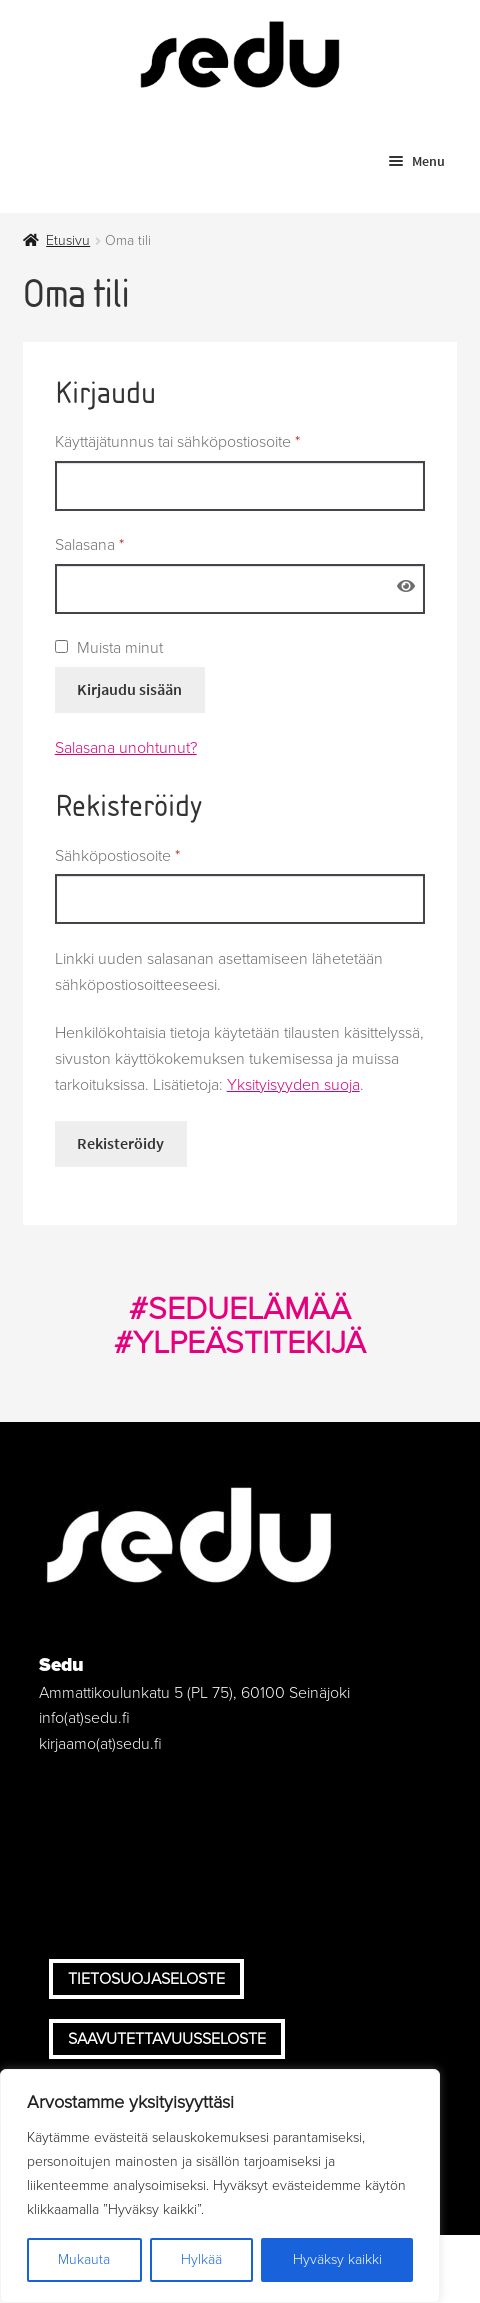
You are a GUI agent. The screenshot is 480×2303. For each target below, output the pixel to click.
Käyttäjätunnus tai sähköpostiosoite (210, 441)
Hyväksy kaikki (337, 2259)
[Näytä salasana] (407, 587)
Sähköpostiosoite (150, 855)
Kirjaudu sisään (129, 689)
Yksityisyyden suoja (293, 1085)
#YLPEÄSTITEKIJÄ (240, 1343)
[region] (220, 2186)
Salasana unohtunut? (126, 748)
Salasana (122, 544)
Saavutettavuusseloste (167, 2039)
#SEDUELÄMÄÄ (240, 1309)
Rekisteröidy (120, 1143)
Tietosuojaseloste (146, 1979)
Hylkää (201, 2259)
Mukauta (84, 2259)
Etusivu (68, 240)
